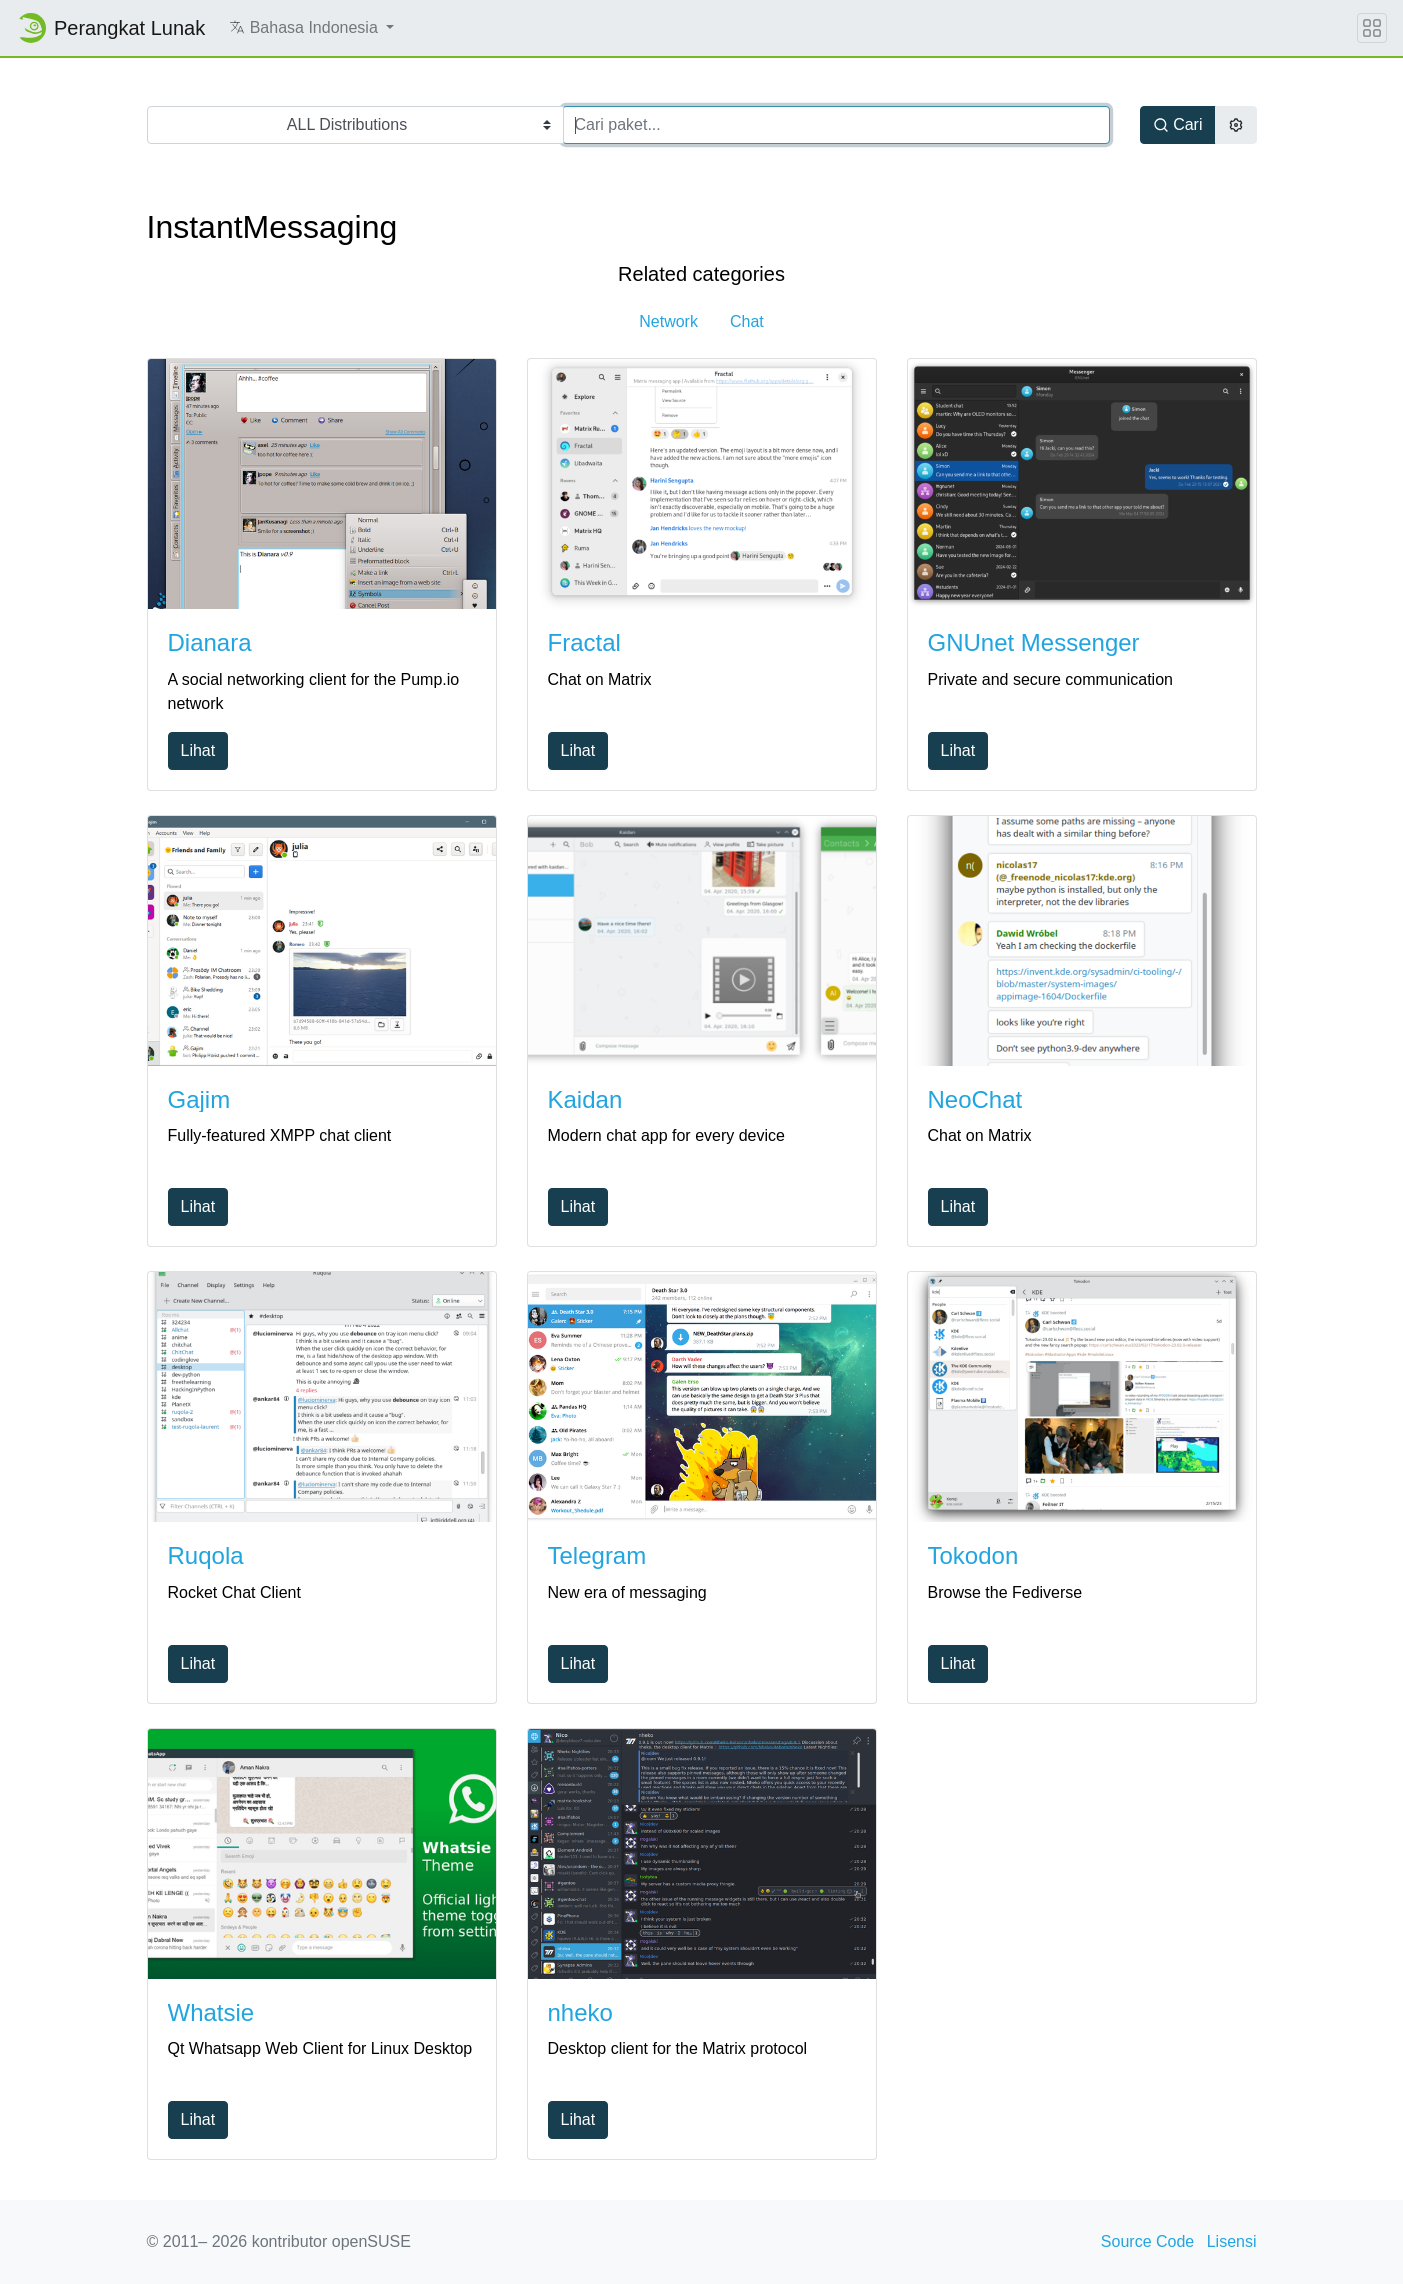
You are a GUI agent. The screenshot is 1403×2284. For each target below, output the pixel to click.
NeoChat (975, 1099)
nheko (580, 2012)
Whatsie (211, 2012)
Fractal (584, 642)
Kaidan (585, 1099)
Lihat (198, 750)
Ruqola (206, 1555)
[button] (311, 28)
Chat (747, 321)
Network (668, 321)
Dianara (210, 642)
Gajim (199, 1099)
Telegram (597, 1555)
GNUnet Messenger (1034, 642)
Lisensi (1232, 2241)
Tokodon (973, 1555)
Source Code (1147, 2241)
